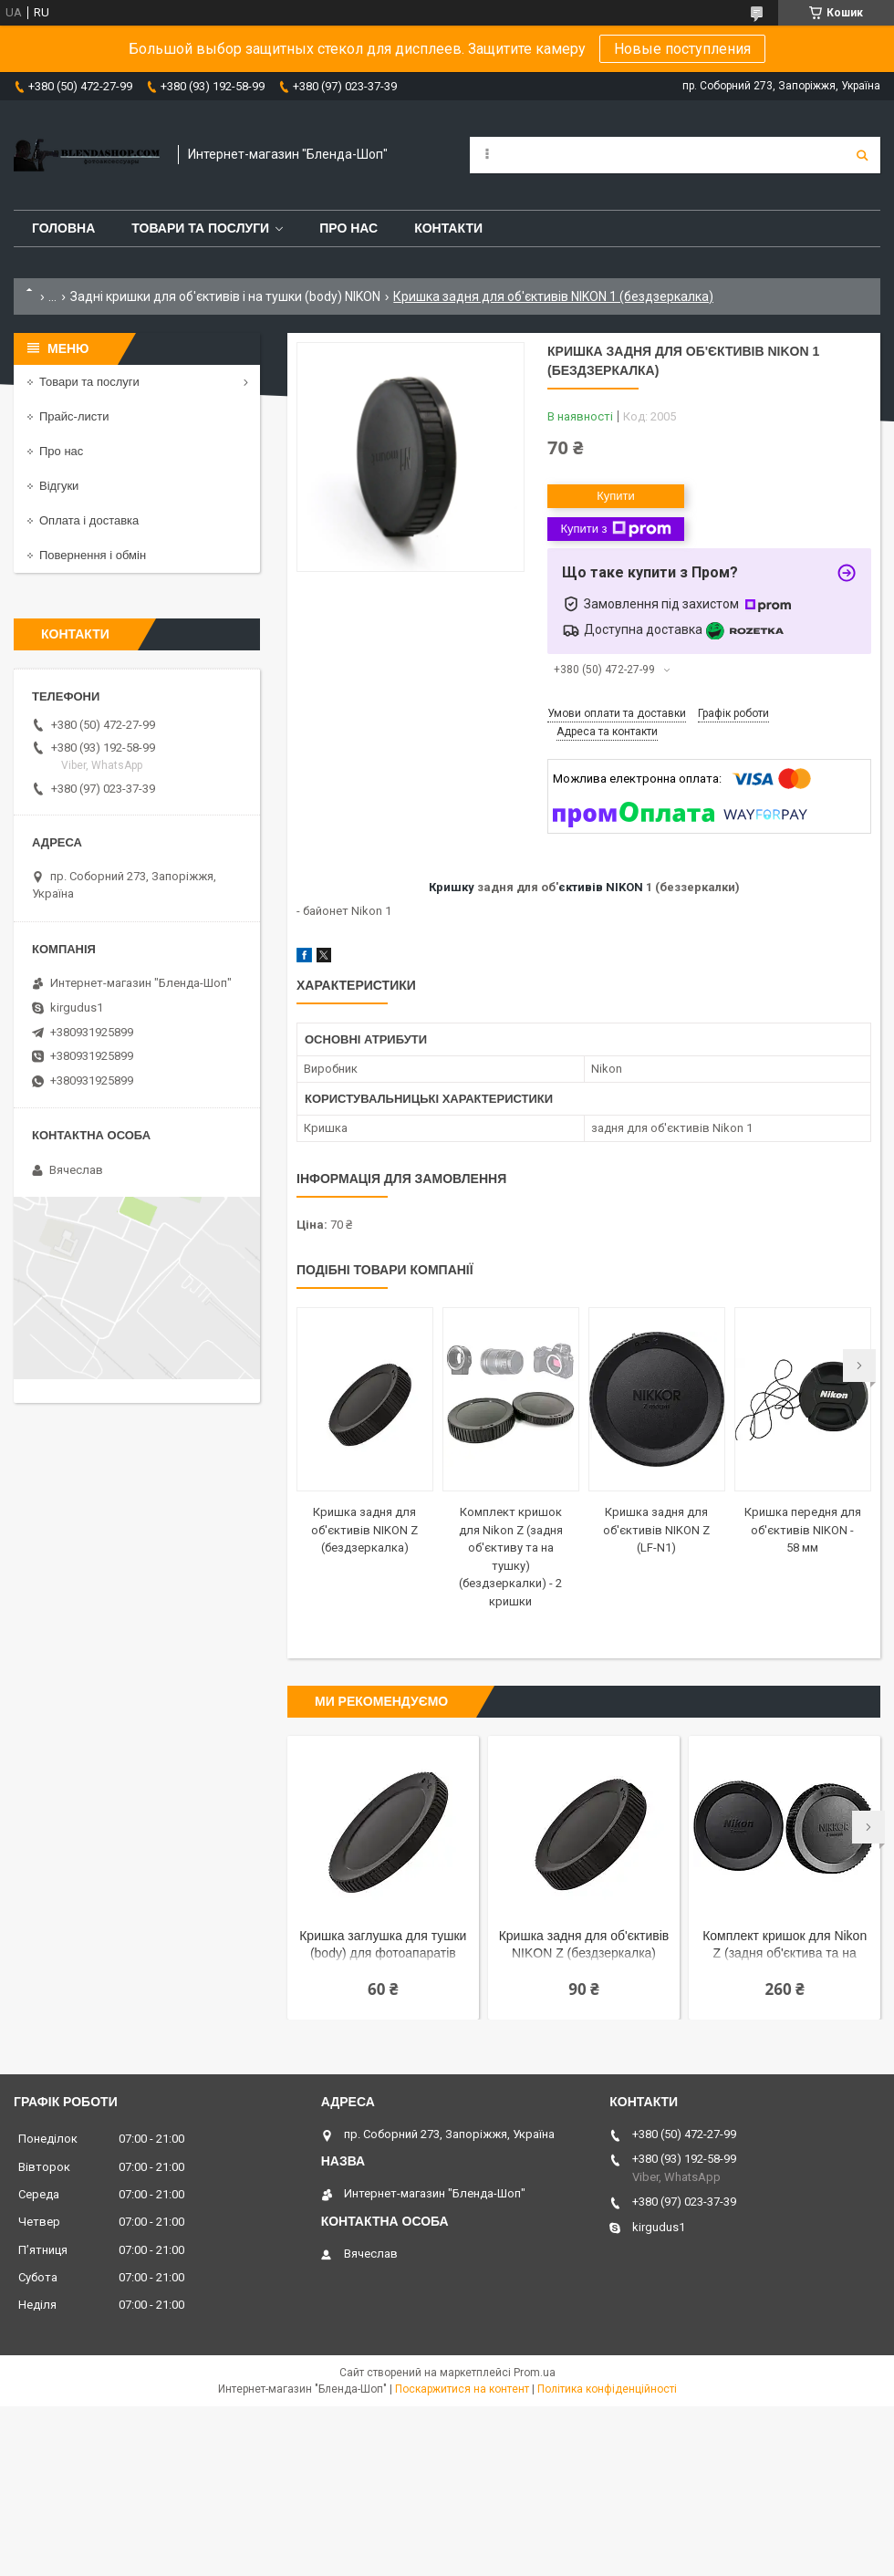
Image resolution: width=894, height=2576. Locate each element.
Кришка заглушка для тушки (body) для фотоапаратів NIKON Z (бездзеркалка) (382, 1946)
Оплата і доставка (89, 520)
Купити (616, 496)
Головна (63, 228)
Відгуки (58, 486)
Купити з (615, 529)
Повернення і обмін (92, 555)
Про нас (348, 228)
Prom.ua (535, 2372)
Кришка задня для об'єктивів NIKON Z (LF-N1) (656, 1529)
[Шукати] (862, 155)
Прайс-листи (74, 416)
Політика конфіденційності (607, 2389)
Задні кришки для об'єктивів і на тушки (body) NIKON (225, 296)
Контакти (448, 228)
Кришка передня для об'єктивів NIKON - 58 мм (802, 1529)
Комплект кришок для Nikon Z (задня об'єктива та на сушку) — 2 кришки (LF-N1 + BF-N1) (785, 1946)
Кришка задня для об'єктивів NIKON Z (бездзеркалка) (364, 1529)
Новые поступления (682, 48)
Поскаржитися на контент (462, 2389)
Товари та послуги (200, 228)
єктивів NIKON (600, 887)
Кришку (451, 887)
